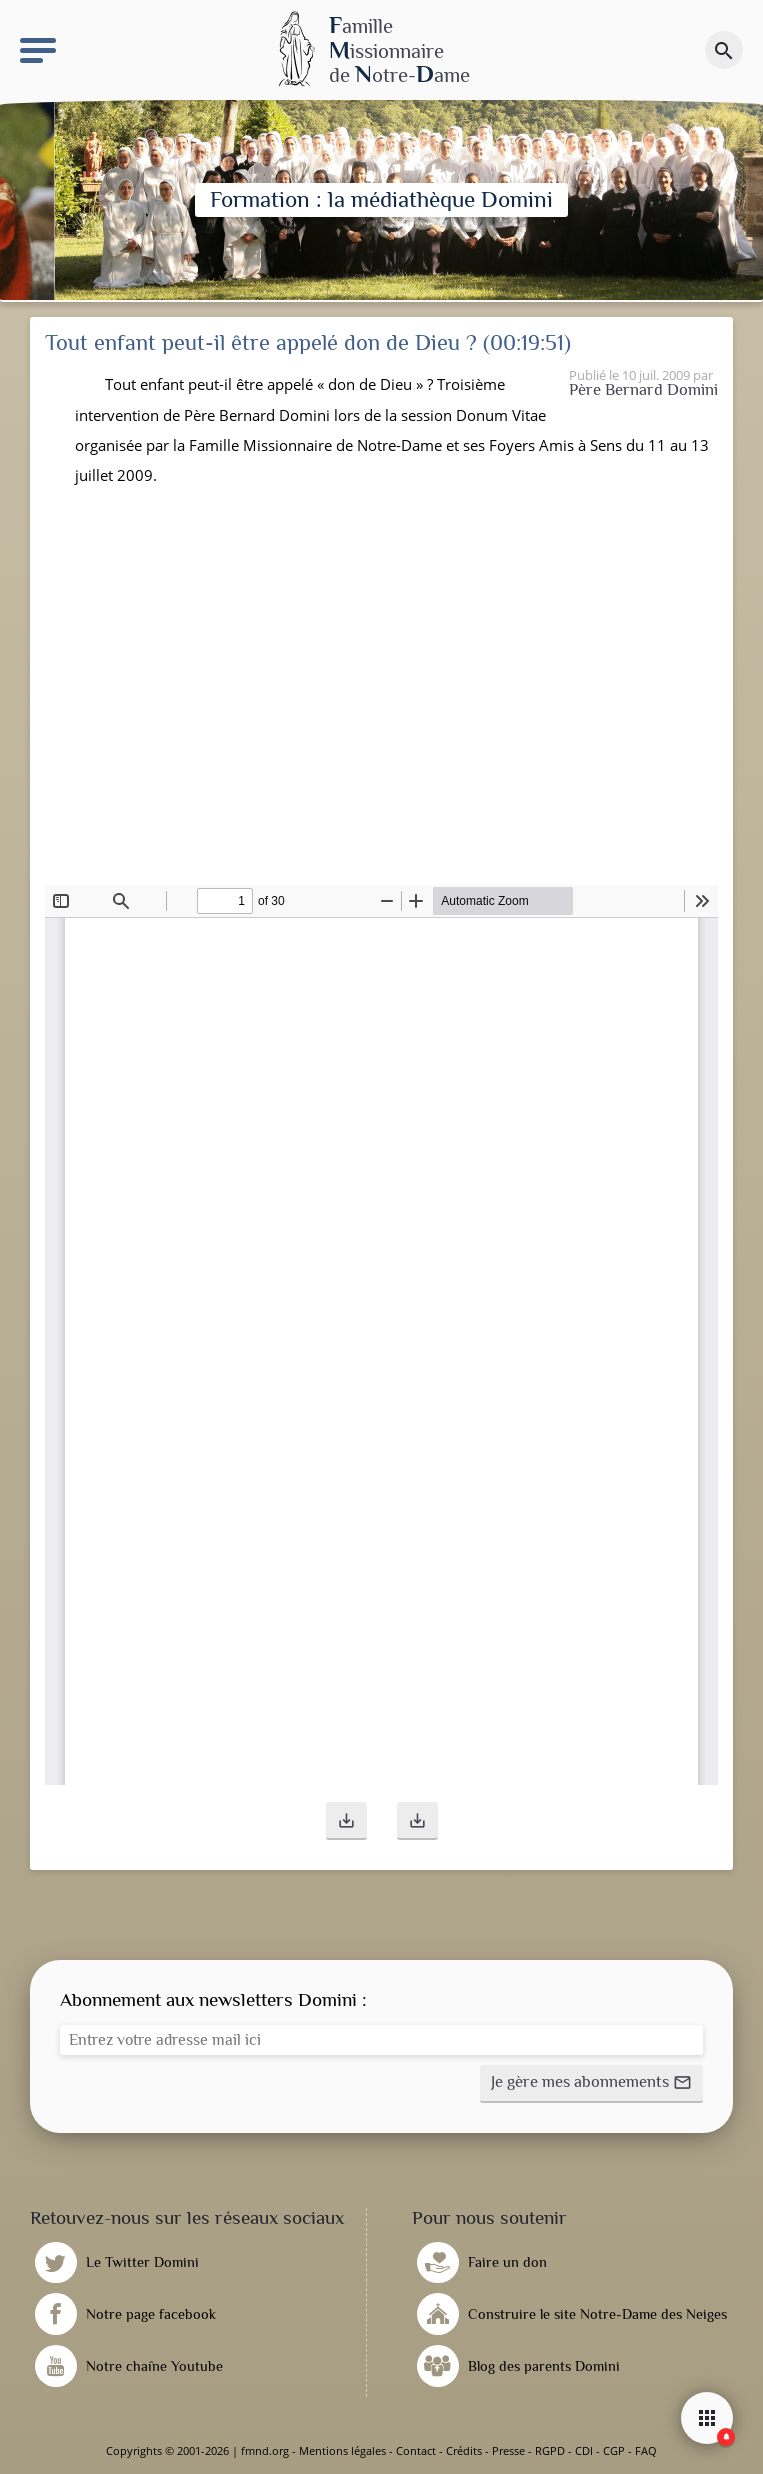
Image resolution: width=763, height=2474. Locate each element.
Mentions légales (342, 2450)
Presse (508, 2450)
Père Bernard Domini (643, 389)
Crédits (464, 2450)
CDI (584, 2450)
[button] (346, 1821)
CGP (614, 2450)
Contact (416, 2450)
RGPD (550, 2450)
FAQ (646, 2450)
